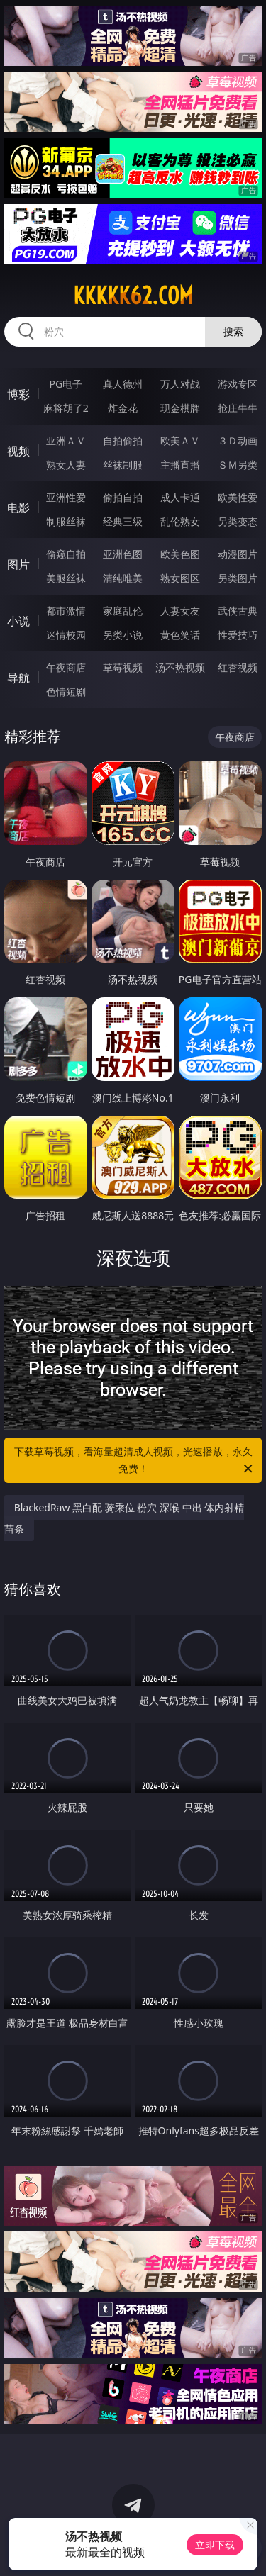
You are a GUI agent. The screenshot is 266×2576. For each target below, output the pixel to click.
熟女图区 (180, 578)
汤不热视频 (180, 667)
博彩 (18, 394)
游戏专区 (237, 384)
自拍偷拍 (123, 440)
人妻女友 (180, 610)
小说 (18, 621)
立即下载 (215, 2544)
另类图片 (237, 578)
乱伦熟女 (180, 521)
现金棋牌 (180, 408)
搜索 (233, 331)
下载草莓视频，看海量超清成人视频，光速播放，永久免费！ (134, 1461)
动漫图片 (237, 554)
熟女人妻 (66, 464)
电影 (18, 507)
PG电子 (65, 384)
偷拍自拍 (123, 497)
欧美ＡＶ (180, 440)
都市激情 (66, 610)
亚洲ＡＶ (66, 440)
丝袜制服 (123, 464)
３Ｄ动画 (237, 440)
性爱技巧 (237, 635)
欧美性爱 (237, 497)
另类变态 (237, 521)
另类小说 (123, 635)
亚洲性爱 (66, 497)
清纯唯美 (123, 578)
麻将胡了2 (66, 408)
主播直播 (180, 464)
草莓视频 (123, 667)
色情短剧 (66, 691)
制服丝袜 (66, 521)
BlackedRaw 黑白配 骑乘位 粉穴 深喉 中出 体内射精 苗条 (124, 1518)
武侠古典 (237, 610)
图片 (18, 564)
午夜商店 (66, 667)
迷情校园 (66, 635)
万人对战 (180, 384)
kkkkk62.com (133, 295)
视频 (18, 451)
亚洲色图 (123, 554)
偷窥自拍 (66, 554)
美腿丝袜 (66, 578)
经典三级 (123, 521)
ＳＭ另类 (237, 464)
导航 (18, 677)
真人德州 (123, 384)
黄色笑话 (180, 635)
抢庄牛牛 (237, 408)
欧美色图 (180, 554)
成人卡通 (180, 497)
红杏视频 (237, 667)
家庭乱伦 (123, 610)
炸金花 (123, 408)
